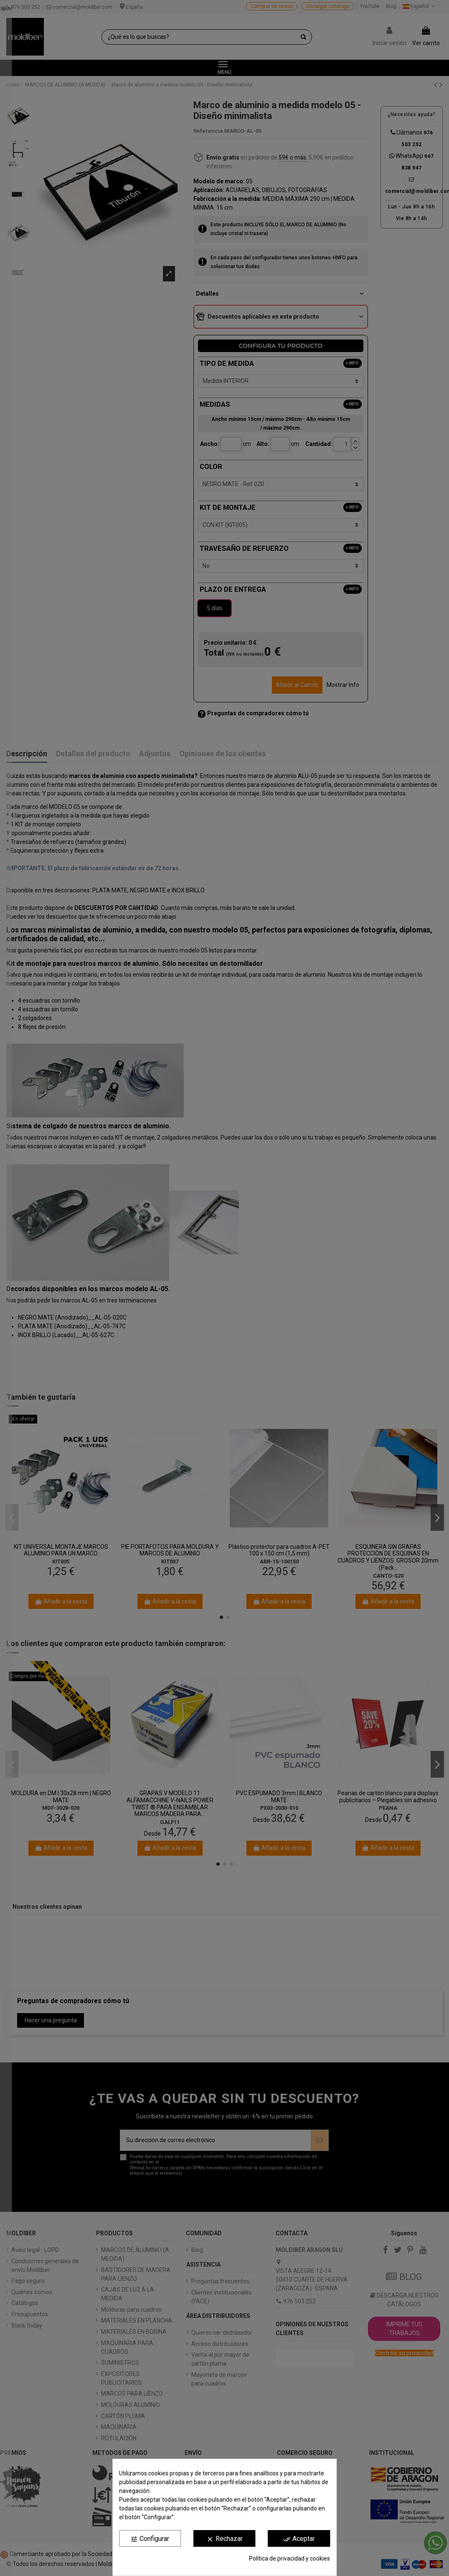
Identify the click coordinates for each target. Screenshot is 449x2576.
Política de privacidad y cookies (289, 2558)
